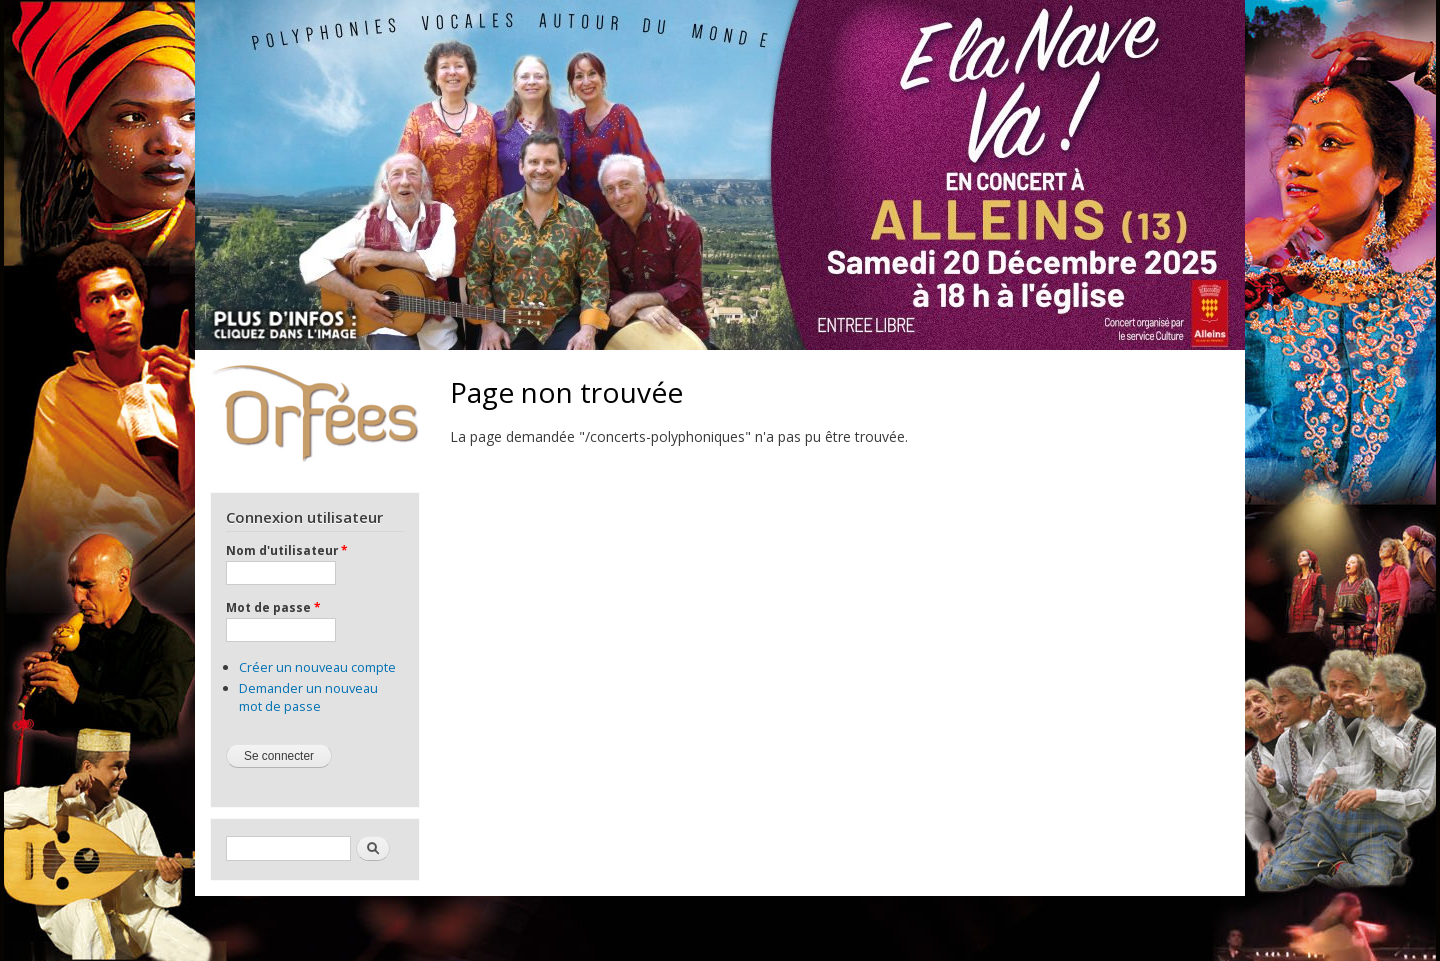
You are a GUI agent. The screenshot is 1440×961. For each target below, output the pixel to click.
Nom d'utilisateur (286, 550)
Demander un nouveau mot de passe (308, 697)
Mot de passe (273, 607)
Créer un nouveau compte (317, 667)
